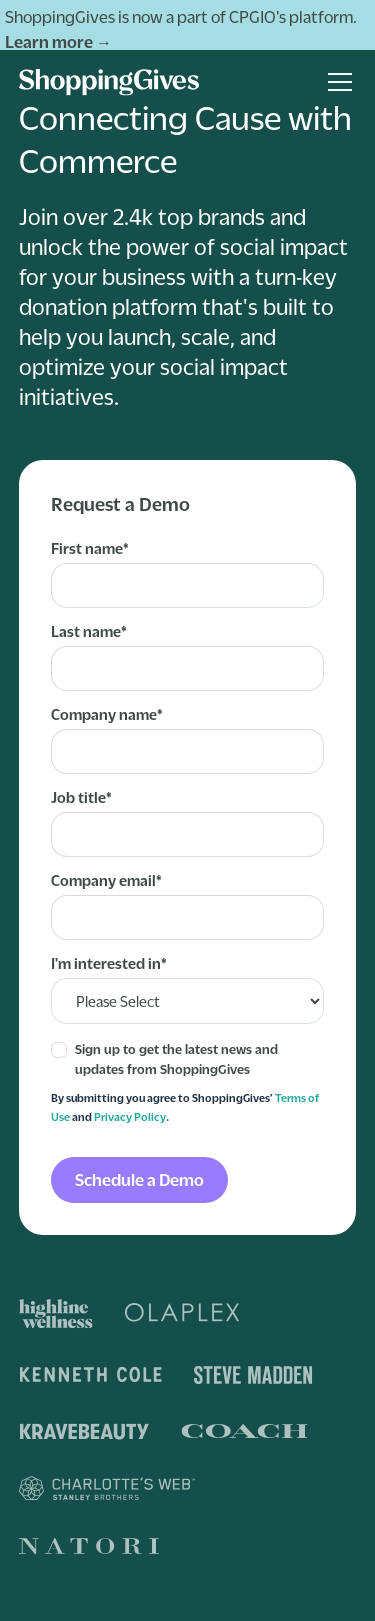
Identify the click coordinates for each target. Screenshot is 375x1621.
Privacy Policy (130, 1117)
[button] (336, 82)
